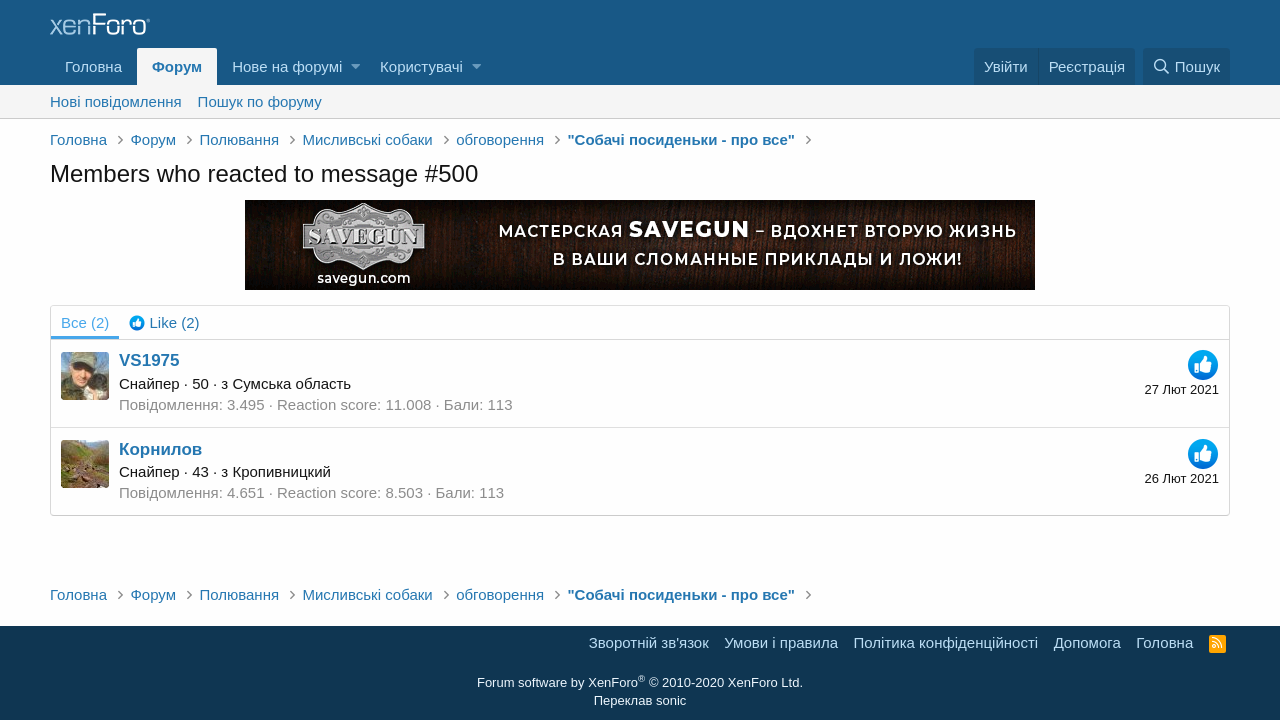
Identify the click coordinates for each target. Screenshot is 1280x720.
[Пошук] (1186, 66)
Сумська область (291, 383)
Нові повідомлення (116, 101)
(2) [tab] (85, 322)
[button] (355, 66)
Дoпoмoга (1087, 642)
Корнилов (160, 449)
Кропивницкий (281, 471)
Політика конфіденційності (946, 642)
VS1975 (149, 360)
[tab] (164, 322)
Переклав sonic (640, 700)
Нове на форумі (287, 66)
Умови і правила (781, 642)
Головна (93, 66)
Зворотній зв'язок (649, 642)
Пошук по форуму (260, 101)
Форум (177, 66)
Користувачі (421, 66)
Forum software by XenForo (640, 682)
